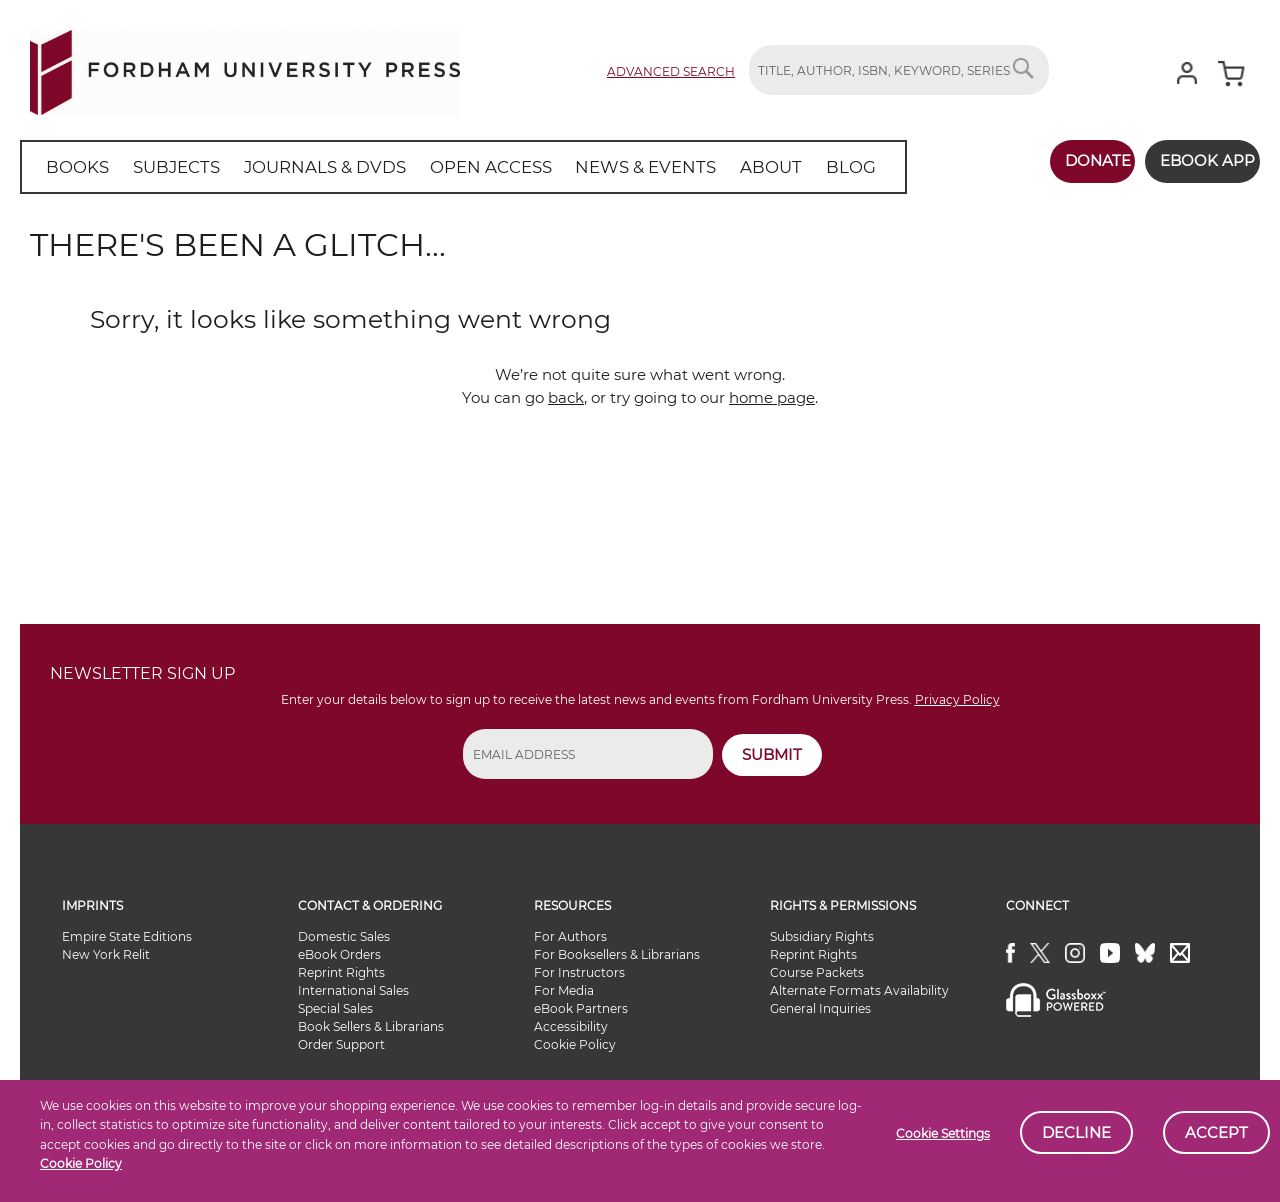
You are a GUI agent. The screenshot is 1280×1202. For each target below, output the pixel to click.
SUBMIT (772, 754)
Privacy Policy (957, 699)
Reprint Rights (341, 972)
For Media (564, 990)
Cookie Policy (81, 1163)
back (566, 397)
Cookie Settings (943, 1133)
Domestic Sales (344, 936)
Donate (1077, 160)
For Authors (570, 936)
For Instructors (579, 972)
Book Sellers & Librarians (371, 1026)
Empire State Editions (127, 936)
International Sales (353, 990)
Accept (1216, 1132)
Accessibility (571, 1026)
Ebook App (1197, 160)
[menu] (439, 167)
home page (772, 397)
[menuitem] (74, 167)
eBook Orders (339, 954)
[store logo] (245, 68)
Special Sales (335, 1008)
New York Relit (106, 954)
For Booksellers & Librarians (617, 954)
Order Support (341, 1044)
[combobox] (899, 70)
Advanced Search (671, 71)
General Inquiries (820, 1008)
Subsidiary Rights (822, 936)
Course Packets (817, 972)
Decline (1076, 1132)
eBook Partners (581, 1008)
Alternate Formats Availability (859, 990)
